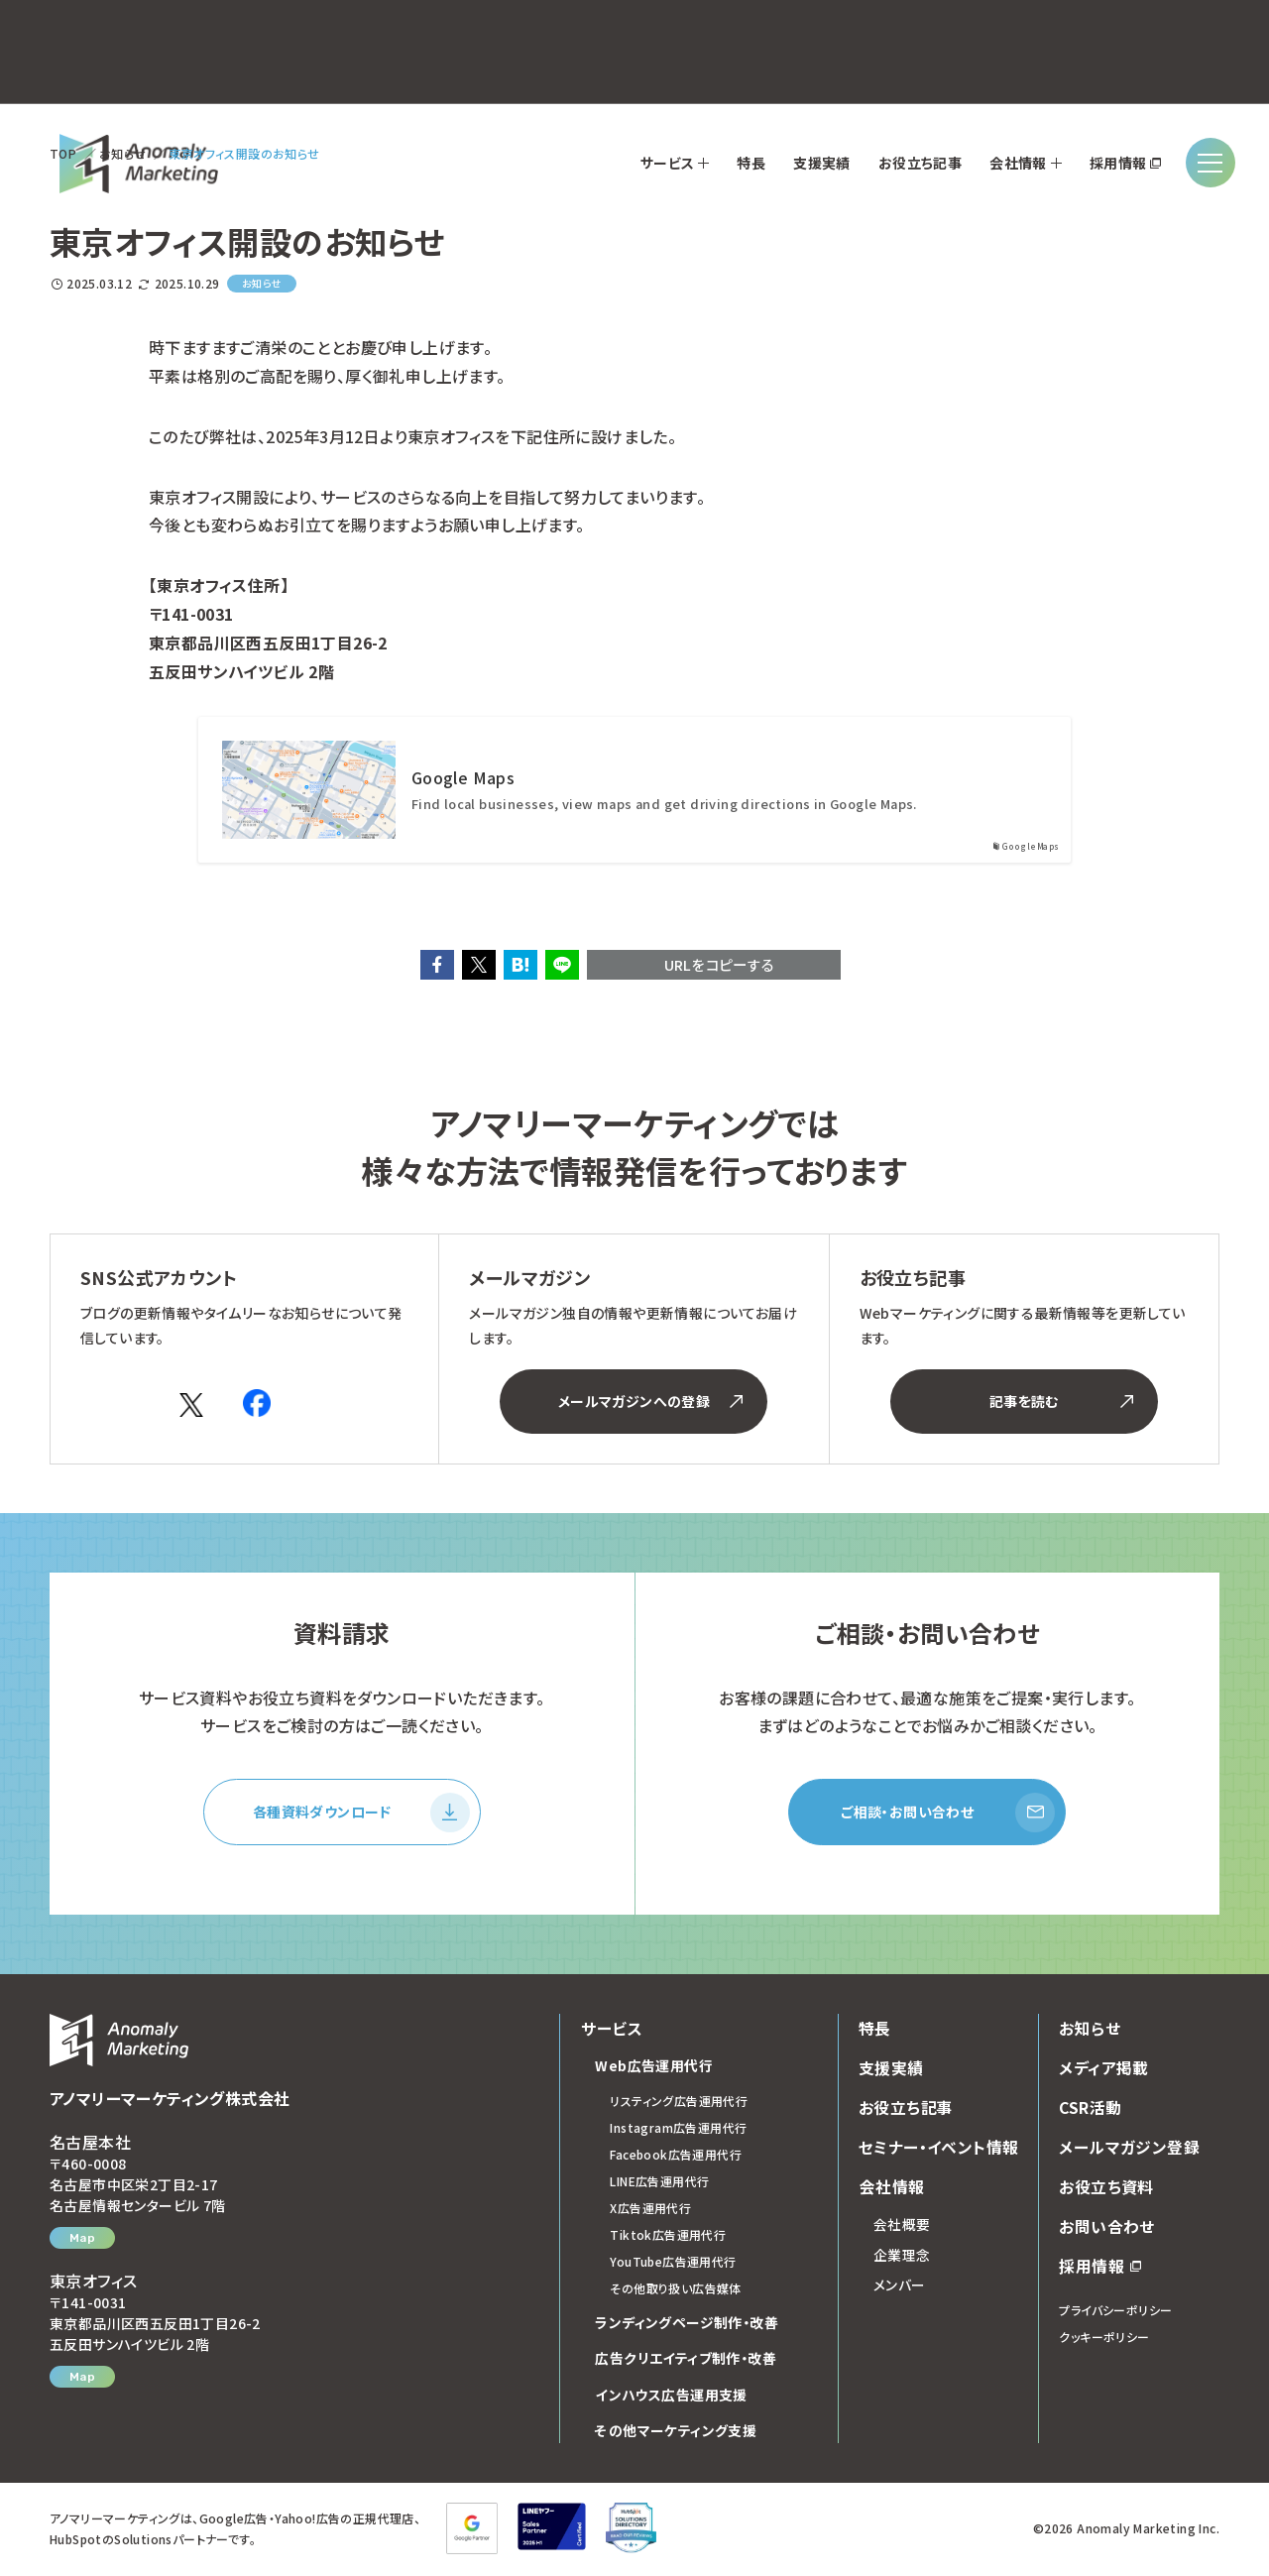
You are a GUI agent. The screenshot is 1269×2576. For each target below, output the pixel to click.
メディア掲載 (1103, 2069)
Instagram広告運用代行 (678, 2129)
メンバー (899, 2286)
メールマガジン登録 (1129, 2149)
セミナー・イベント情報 (938, 2149)
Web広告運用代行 (654, 2067)
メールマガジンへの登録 (651, 1401)
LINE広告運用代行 (659, 2182)
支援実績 (891, 2069)
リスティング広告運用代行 (679, 2102)
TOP (63, 153)
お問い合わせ (1106, 2228)
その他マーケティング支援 (675, 2432)
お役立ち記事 (906, 2109)
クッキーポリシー (1104, 2338)
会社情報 (891, 2188)
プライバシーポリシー (1115, 2311)
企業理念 (902, 2257)
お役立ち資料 (1106, 2188)
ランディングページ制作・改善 (686, 2324)
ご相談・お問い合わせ (948, 1813)
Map (82, 2240)
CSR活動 (1090, 2109)
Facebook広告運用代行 (676, 2156)
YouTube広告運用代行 (673, 2263)
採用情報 (1100, 2268)
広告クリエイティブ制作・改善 (685, 2360)
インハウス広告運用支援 (671, 2396)
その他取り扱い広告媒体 (675, 2290)
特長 (875, 2030)
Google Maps (463, 777)
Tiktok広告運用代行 (668, 2236)
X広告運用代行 (650, 2209)
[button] (437, 965)
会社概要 (902, 2226)
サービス (610, 2030)
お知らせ (123, 153)
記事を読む (1061, 1401)
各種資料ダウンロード (361, 1813)
